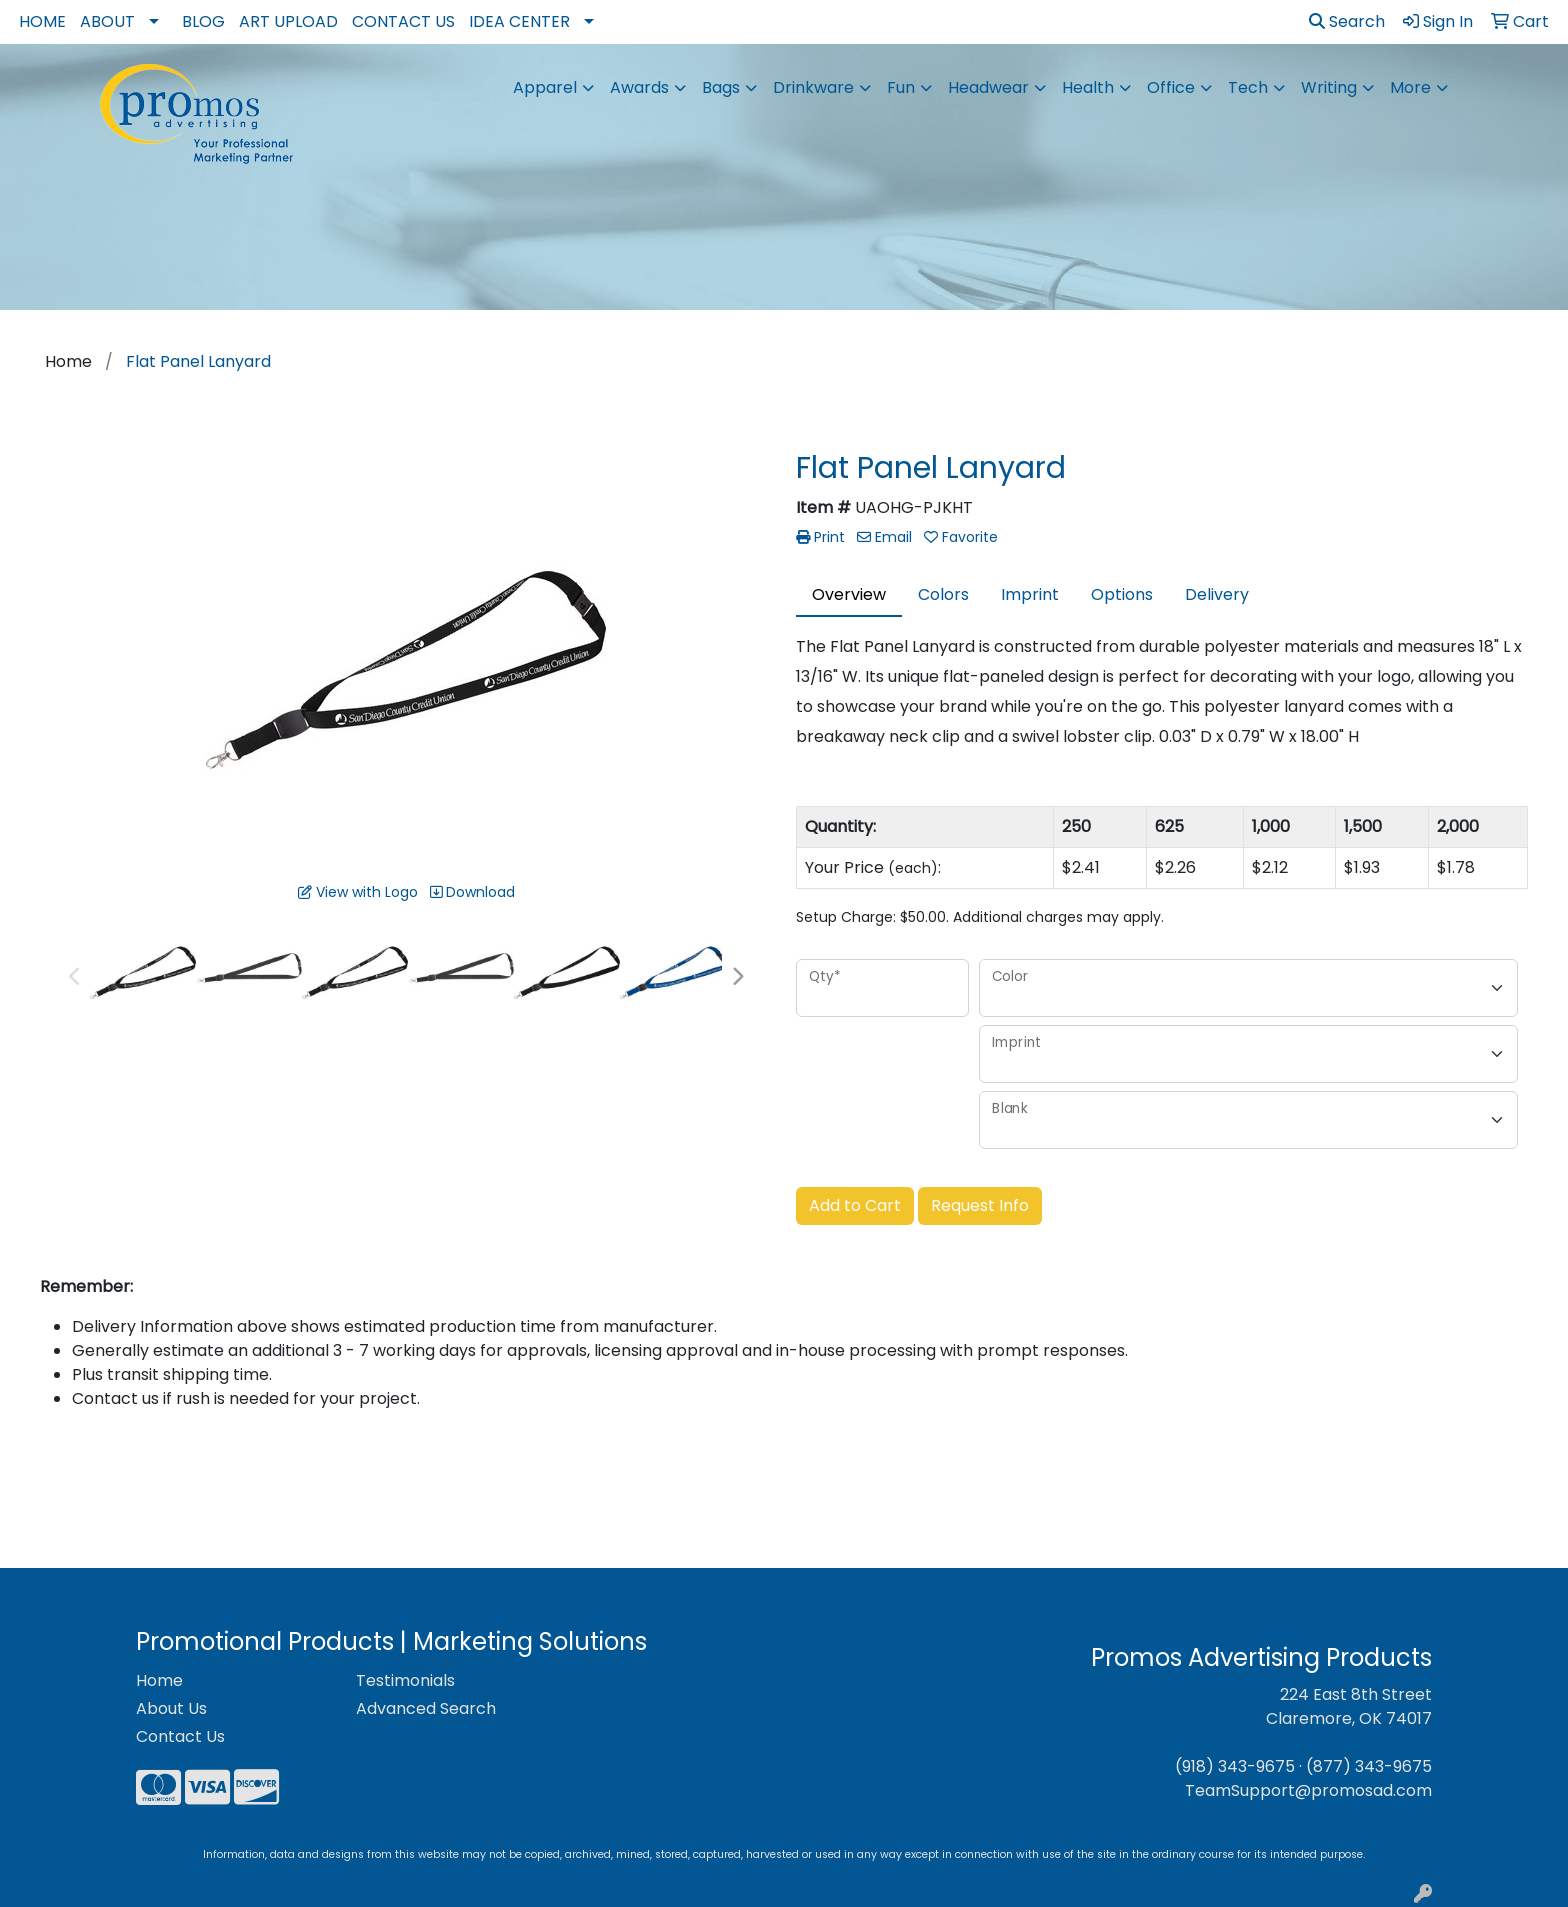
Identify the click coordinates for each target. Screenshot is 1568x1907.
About (107, 21)
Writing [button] (1329, 87)
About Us (171, 1708)
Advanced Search (426, 1708)
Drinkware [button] (813, 87)
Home (42, 21)
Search (1347, 21)
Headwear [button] (988, 87)
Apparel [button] (545, 87)
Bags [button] (721, 87)
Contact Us (403, 21)
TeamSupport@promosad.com (1308, 1790)
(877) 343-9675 (1369, 1766)
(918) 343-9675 (1235, 1766)
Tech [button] (1248, 87)
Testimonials (405, 1680)
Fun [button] (901, 87)
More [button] (1410, 87)
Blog (203, 21)
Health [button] (1088, 87)
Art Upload (288, 21)
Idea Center (519, 21)
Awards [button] (639, 87)
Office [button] (1171, 87)
